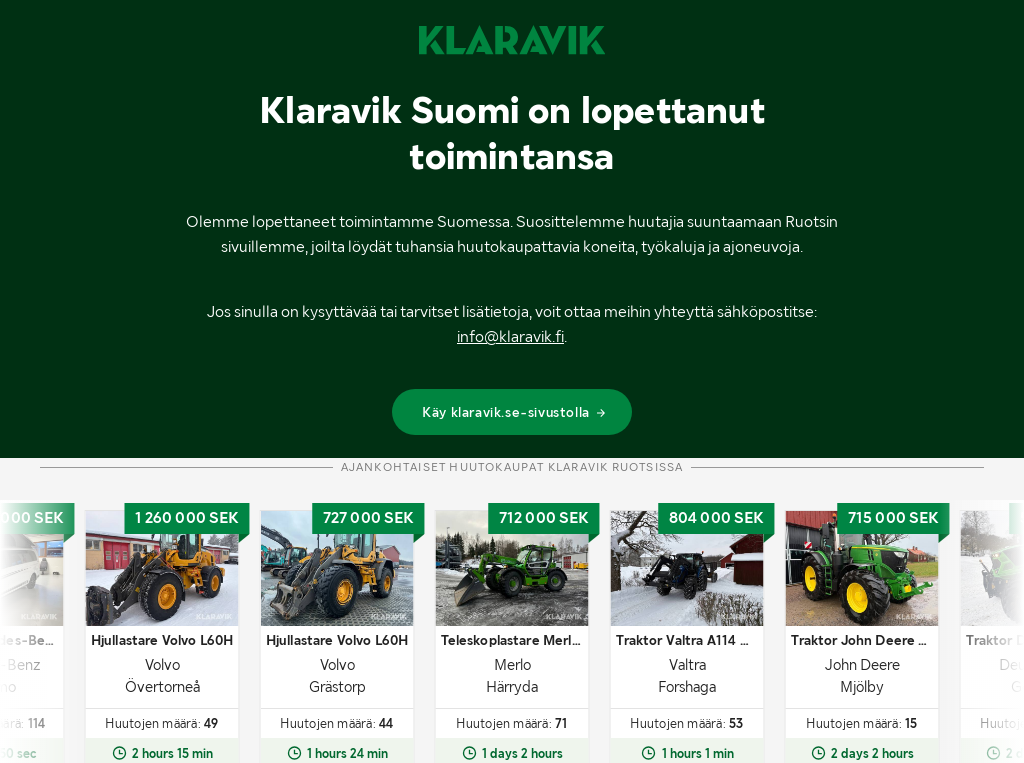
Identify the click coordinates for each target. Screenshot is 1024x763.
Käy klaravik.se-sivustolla (514, 412)
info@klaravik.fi (510, 336)
